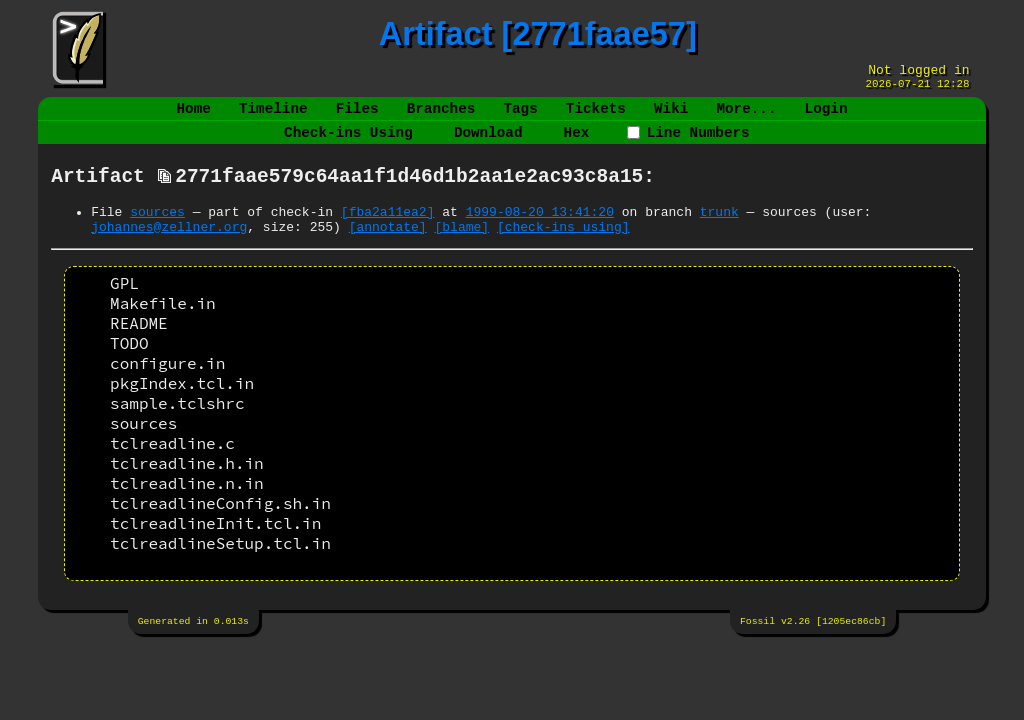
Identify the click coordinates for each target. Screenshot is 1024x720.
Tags (520, 116)
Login (825, 116)
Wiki (671, 116)
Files (357, 116)
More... (746, 116)
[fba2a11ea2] (388, 232)
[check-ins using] (563, 250)
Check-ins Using (348, 144)
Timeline (273, 116)
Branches (441, 116)
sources (157, 232)
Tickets (596, 116)
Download (488, 144)
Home (194, 116)
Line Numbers (688, 144)
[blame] (461, 250)
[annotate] (388, 250)
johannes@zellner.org (169, 250)
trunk (719, 232)
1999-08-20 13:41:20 (540, 232)
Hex (577, 144)
